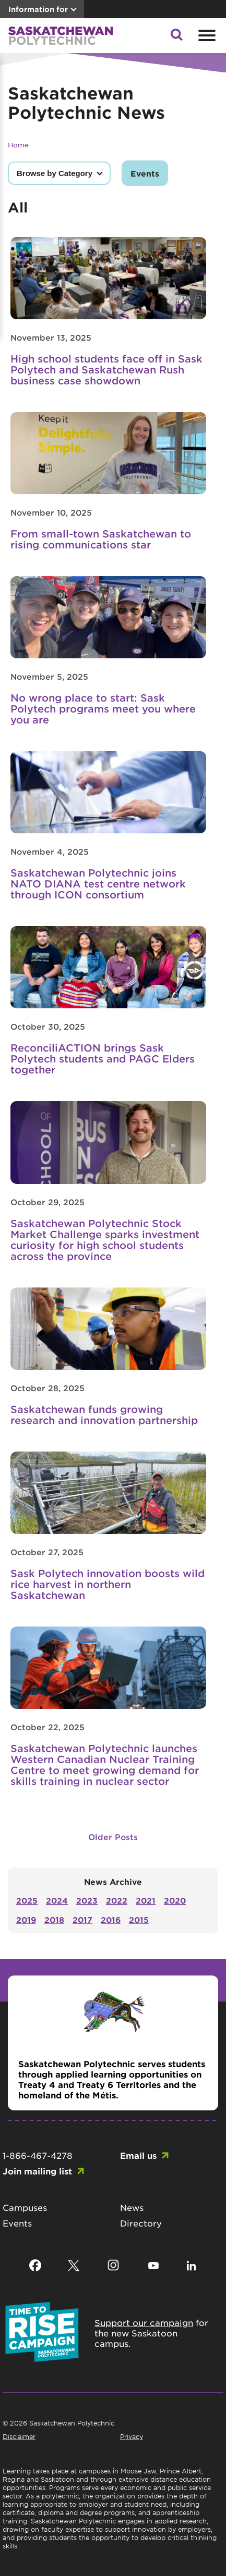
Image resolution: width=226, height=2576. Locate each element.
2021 (146, 1900)
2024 (57, 1900)
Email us (138, 2155)
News (132, 2207)
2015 (139, 1919)
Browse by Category (54, 173)
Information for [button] (38, 9)
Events (144, 173)
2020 (175, 1900)
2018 (54, 1919)
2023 (87, 1900)
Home (18, 144)
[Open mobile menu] (206, 35)
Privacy (131, 2436)
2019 (26, 1919)
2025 (27, 1900)
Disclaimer (19, 2436)
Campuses (25, 2207)
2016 (111, 1919)
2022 (116, 1900)
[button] (176, 37)
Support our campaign (143, 2322)
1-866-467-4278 (38, 2155)
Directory (141, 2223)
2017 (82, 1919)
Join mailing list (37, 2171)
